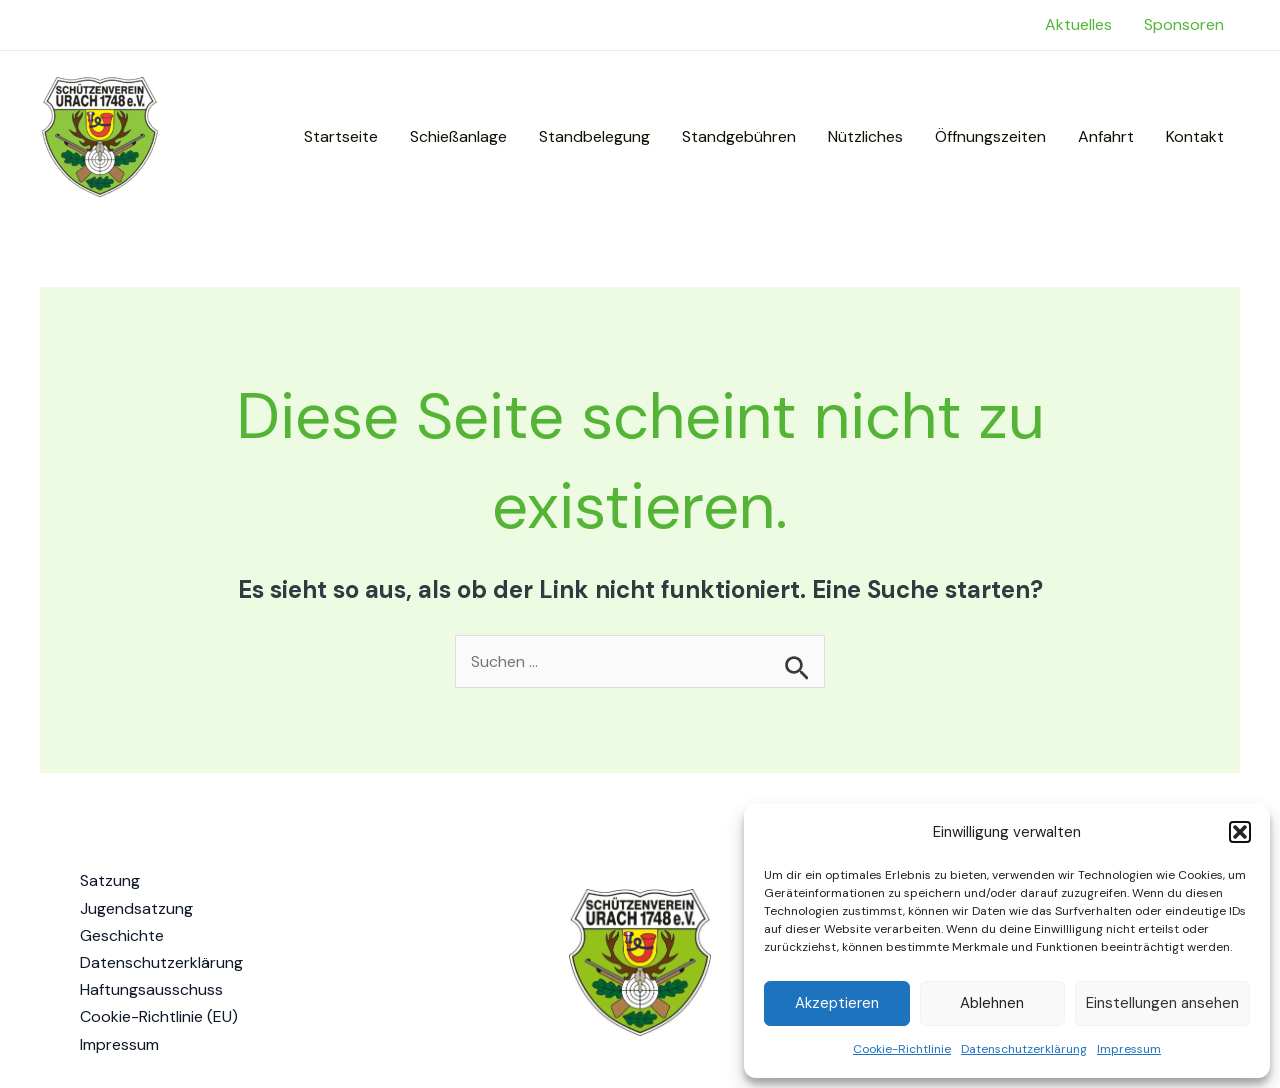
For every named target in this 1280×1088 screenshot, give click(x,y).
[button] (1240, 832)
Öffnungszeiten (990, 136)
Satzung (110, 880)
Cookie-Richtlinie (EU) (159, 1016)
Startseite (341, 136)
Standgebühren (739, 136)
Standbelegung (594, 136)
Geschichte (122, 935)
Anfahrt (1106, 136)
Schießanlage (458, 136)
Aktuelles (1078, 24)
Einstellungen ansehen (1162, 1003)
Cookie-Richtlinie (902, 1049)
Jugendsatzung (136, 908)
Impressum (1129, 1049)
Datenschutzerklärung (1024, 1049)
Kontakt (1195, 136)
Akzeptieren (837, 1003)
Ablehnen (992, 1003)
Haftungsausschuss (151, 989)
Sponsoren (1184, 24)
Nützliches (865, 136)
